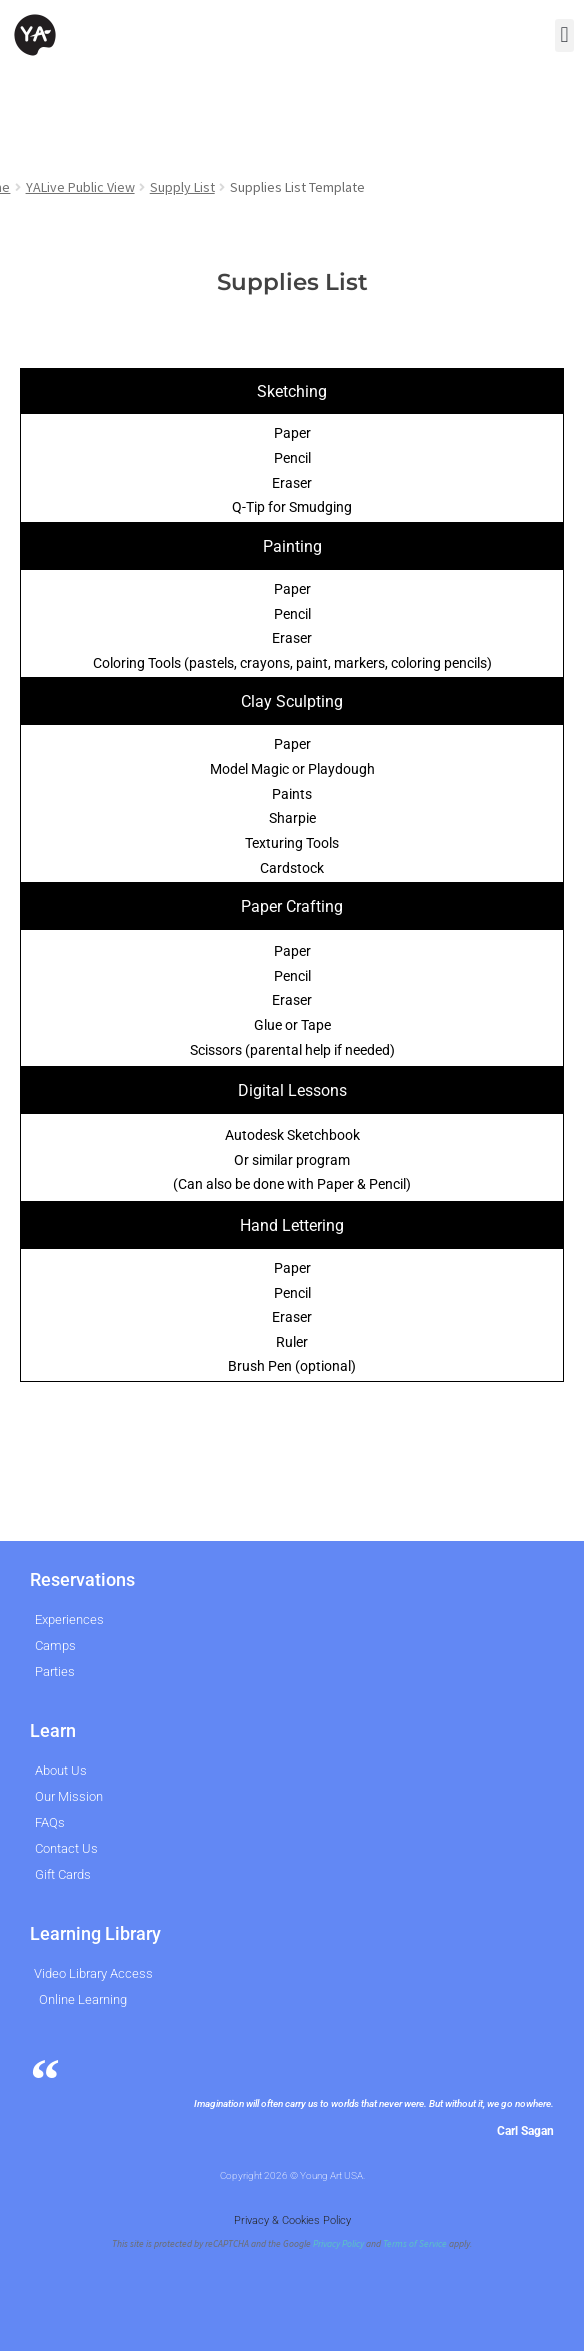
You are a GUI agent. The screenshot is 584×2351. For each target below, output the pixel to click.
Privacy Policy (338, 2244)
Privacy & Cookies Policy (292, 2220)
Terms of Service (415, 2244)
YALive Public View (80, 187)
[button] (564, 35)
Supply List (182, 187)
